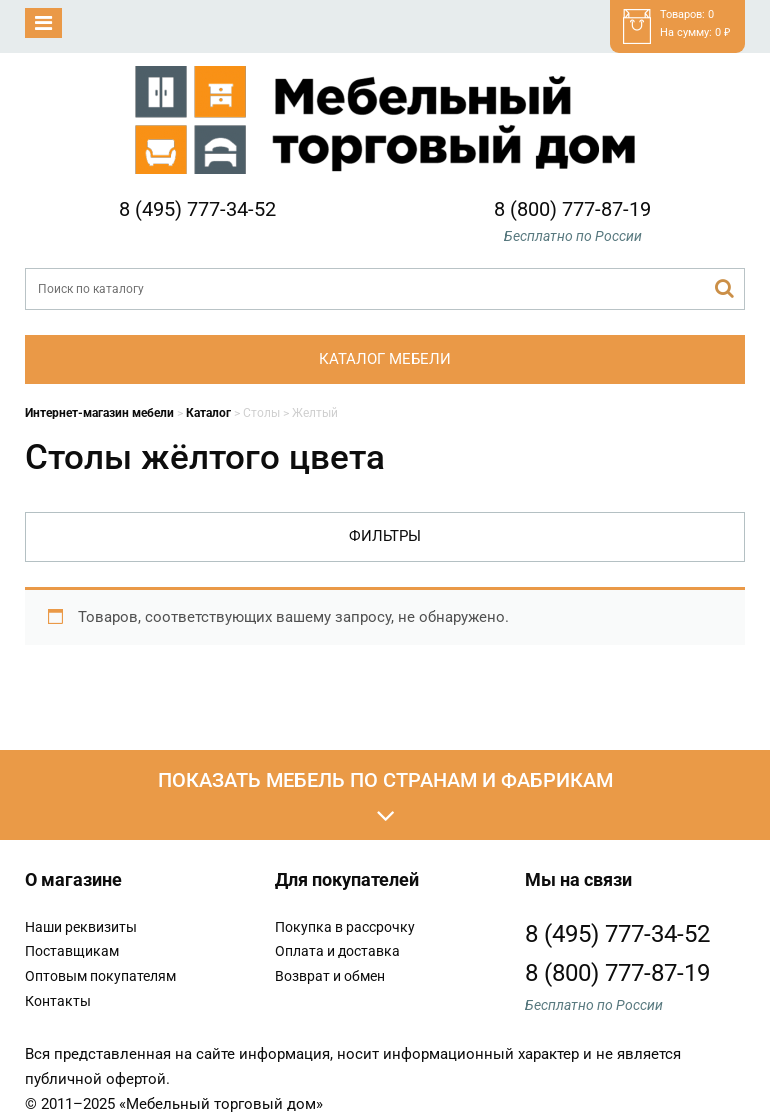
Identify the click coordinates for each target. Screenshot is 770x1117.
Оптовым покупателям (100, 976)
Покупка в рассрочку (345, 927)
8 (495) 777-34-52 (197, 209)
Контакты (58, 1001)
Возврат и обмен (330, 976)
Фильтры (385, 536)
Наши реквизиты (81, 927)
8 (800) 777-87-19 (572, 209)
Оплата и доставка (337, 951)
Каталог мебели (385, 359)
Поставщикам (72, 951)
